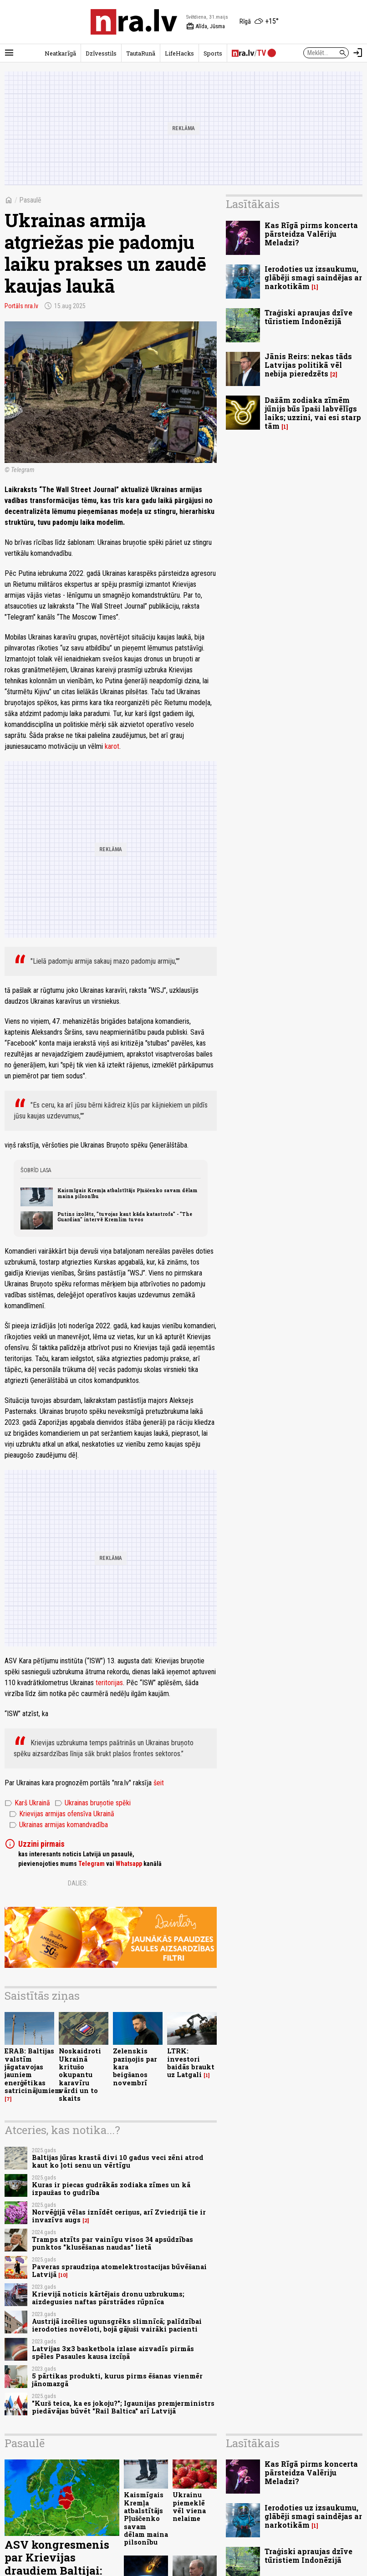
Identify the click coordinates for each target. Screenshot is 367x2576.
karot (112, 746)
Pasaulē (30, 200)
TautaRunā (140, 53)
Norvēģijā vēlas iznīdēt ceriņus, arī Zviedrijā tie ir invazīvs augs (119, 2216)
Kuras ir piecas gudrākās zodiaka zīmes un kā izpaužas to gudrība (111, 2188)
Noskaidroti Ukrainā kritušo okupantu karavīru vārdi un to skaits (80, 2075)
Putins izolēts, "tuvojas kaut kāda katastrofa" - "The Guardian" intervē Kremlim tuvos (124, 1217)
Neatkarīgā (60, 53)
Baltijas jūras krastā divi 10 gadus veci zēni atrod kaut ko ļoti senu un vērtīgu (118, 2161)
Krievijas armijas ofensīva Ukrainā (61, 1814)
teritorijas (109, 1682)
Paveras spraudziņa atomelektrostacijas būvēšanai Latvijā (119, 2270)
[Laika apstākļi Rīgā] (259, 22)
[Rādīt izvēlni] (9, 53)
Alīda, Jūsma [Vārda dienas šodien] (205, 26)
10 (63, 2275)
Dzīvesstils (101, 53)
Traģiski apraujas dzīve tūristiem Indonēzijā (308, 317)
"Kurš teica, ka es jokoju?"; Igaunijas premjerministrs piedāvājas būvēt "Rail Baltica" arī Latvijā (123, 2407)
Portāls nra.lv (21, 306)
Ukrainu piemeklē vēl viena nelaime (189, 2506)
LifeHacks (179, 53)
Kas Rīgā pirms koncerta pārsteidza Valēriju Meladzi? (311, 233)
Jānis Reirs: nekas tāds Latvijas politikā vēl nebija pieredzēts (308, 364)
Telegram (91, 1863)
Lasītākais (253, 204)
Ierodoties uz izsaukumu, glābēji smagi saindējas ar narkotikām (313, 277)
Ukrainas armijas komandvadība (58, 1825)
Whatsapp (129, 1863)
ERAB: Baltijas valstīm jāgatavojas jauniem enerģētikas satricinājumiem (33, 2070)
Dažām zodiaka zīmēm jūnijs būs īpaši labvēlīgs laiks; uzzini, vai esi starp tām (313, 413)
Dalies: (78, 1883)
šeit (158, 1782)
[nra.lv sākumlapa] (134, 22)
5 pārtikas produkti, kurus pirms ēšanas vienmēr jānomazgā (117, 2380)
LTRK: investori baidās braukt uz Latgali (190, 2063)
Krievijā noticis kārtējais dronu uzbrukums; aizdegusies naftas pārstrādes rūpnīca (108, 2298)
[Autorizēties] (358, 53)
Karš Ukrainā (27, 1803)
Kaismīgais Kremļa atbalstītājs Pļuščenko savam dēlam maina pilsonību (127, 1193)
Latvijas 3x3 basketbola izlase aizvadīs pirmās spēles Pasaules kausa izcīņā (113, 2352)
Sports (213, 53)
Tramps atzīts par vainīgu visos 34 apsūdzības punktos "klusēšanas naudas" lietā (112, 2243)
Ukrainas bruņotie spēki (93, 1803)
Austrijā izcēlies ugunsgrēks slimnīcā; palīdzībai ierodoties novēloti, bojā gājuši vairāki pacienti (117, 2325)
